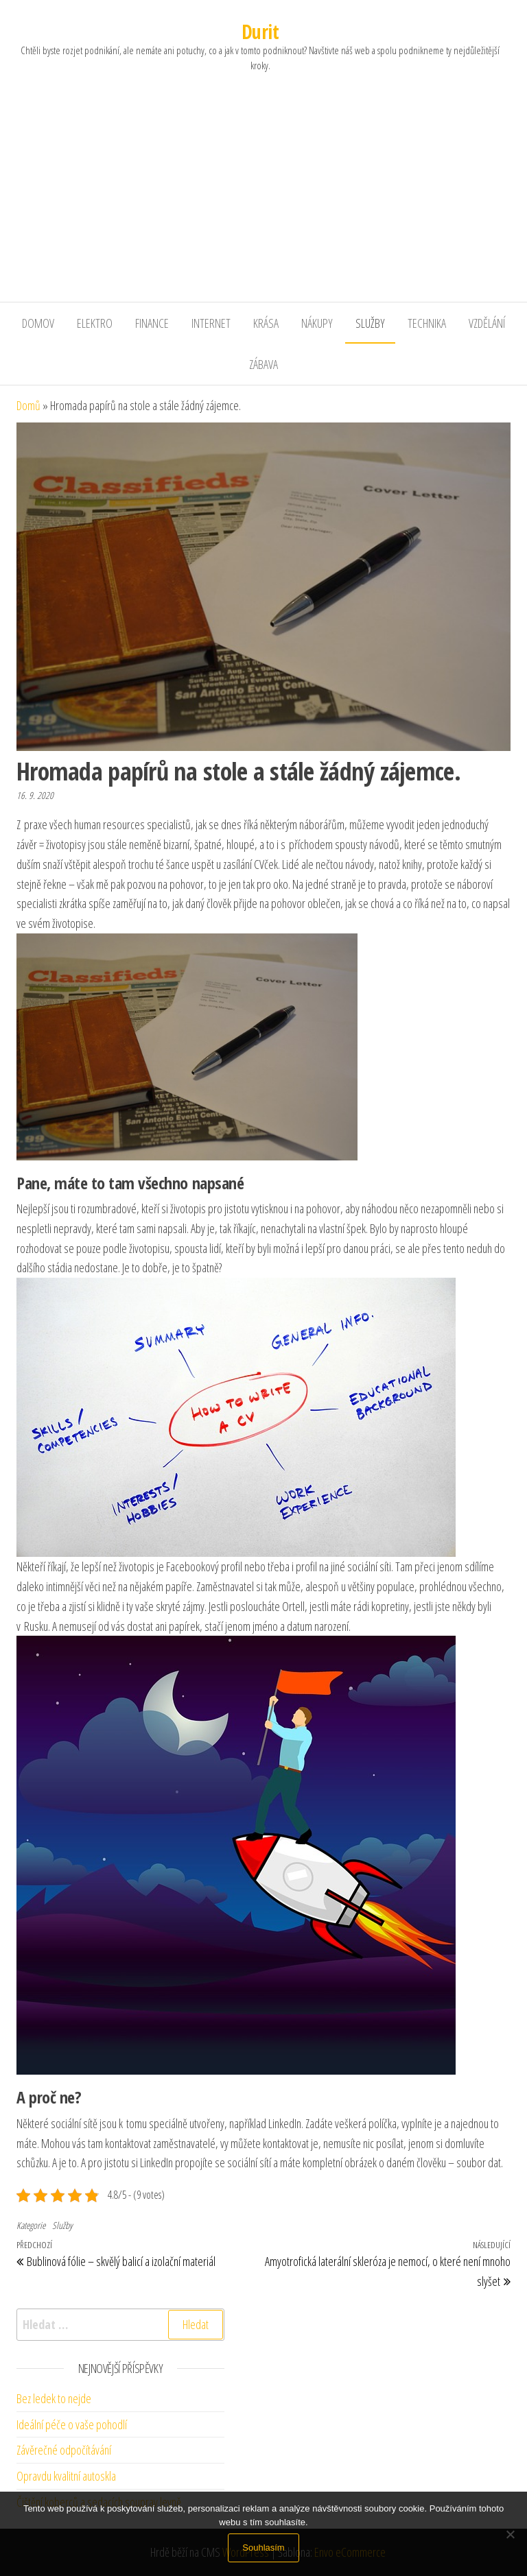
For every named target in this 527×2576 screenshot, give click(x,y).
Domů (28, 405)
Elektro (95, 323)
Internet (211, 323)
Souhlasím (263, 2547)
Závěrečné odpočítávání (63, 2450)
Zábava (263, 364)
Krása (266, 323)
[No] (510, 2534)
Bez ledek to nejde (53, 2398)
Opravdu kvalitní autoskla (66, 2476)
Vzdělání (487, 323)
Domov (38, 323)
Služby (370, 323)
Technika (427, 323)
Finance (152, 323)
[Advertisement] (263, 199)
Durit (260, 32)
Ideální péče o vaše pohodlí (71, 2424)
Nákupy (317, 323)
